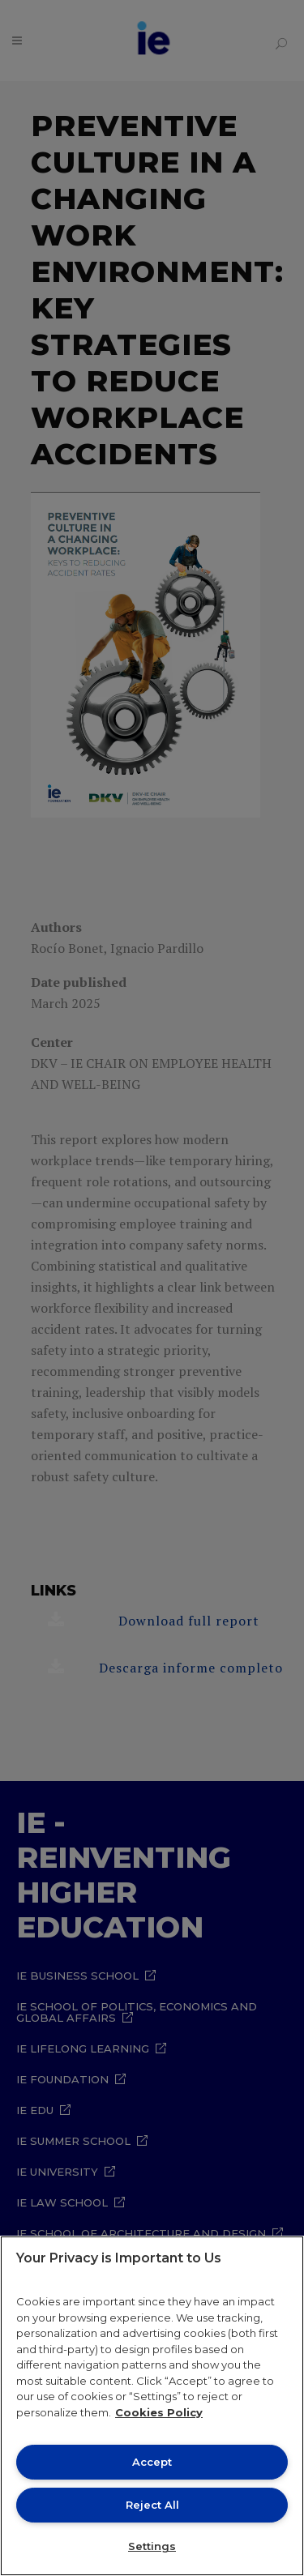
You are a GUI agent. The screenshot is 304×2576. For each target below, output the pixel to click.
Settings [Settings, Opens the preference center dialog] (152, 2546)
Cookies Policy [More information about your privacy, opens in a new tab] (159, 2412)
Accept (152, 2461)
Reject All (152, 2504)
